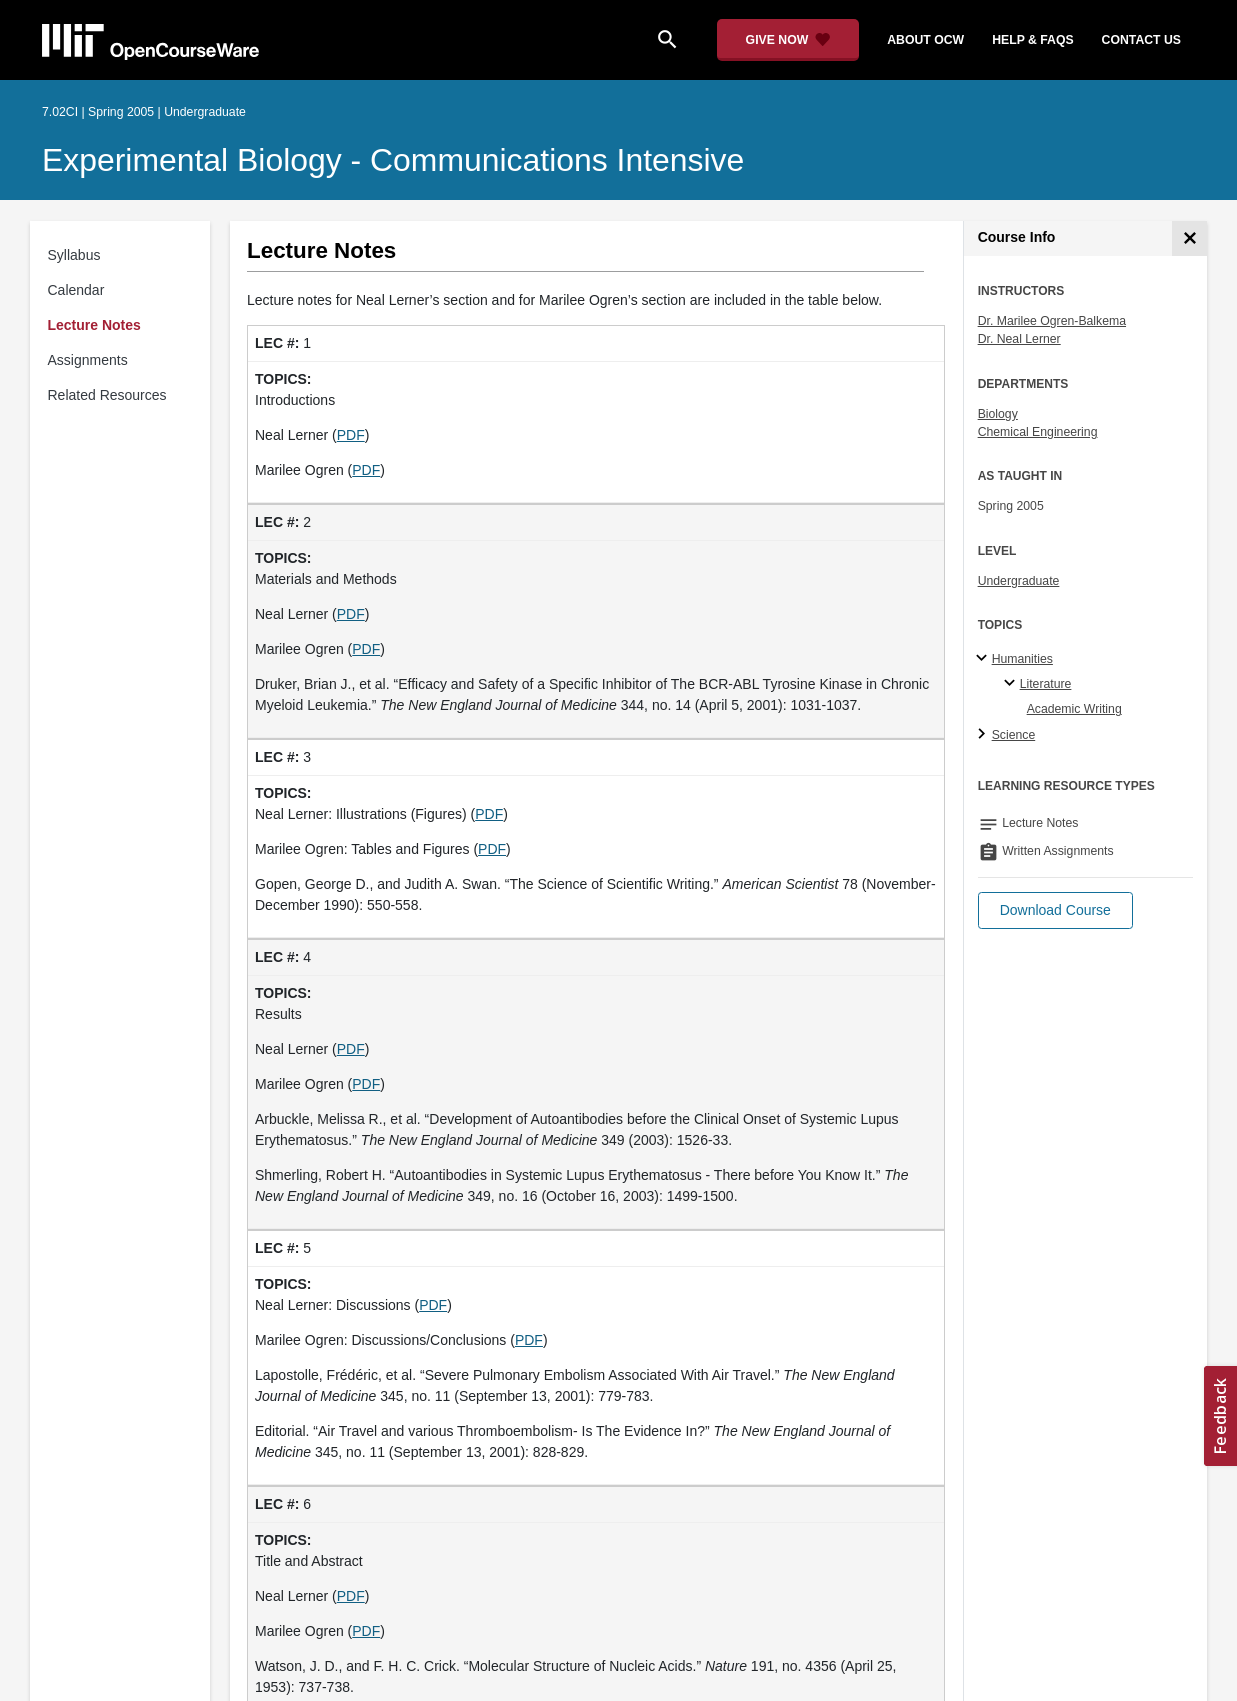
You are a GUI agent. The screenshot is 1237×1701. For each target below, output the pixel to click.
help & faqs (1032, 40)
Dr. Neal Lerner (1019, 339)
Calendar (76, 290)
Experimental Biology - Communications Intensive (393, 160)
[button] (1055, 910)
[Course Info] (1189, 238)
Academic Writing (1074, 709)
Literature (1046, 684)
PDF (351, 435)
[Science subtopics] (984, 735)
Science (1014, 735)
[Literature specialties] (1012, 684)
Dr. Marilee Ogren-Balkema (1052, 321)
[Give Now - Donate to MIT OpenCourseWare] (788, 40)
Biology (998, 414)
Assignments (88, 360)
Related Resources (107, 395)
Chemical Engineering (1038, 432)
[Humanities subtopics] (984, 659)
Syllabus (74, 255)
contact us (1141, 40)
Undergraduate (1019, 581)
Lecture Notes (94, 325)
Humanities (1022, 659)
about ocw (925, 40)
